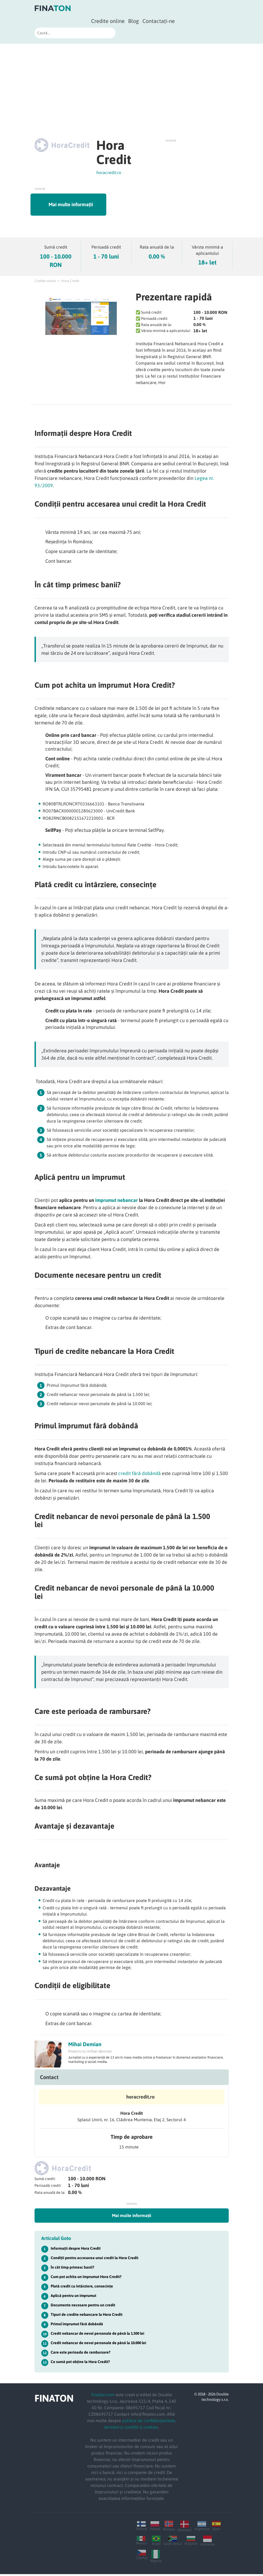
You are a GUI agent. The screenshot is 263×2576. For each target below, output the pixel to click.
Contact (49, 2079)
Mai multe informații (81, 205)
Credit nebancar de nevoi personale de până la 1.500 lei (97, 2335)
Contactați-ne (158, 21)
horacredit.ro (108, 172)
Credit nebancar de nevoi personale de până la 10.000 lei (98, 2345)
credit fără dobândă (139, 1475)
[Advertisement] (131, 84)
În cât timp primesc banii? (72, 2269)
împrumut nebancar (116, 1202)
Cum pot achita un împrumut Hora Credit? (86, 2278)
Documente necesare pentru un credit (83, 2307)
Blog (133, 21)
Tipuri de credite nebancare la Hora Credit (86, 2316)
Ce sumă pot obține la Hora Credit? (80, 2363)
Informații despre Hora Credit (76, 2250)
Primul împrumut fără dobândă (77, 2326)
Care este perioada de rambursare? (80, 2354)
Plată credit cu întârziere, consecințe (82, 2288)
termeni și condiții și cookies (131, 2428)
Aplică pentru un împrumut (73, 2297)
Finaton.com (103, 2396)
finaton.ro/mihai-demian (90, 2052)
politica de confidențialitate (148, 2422)
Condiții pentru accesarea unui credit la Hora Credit (94, 2260)
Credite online (108, 21)
